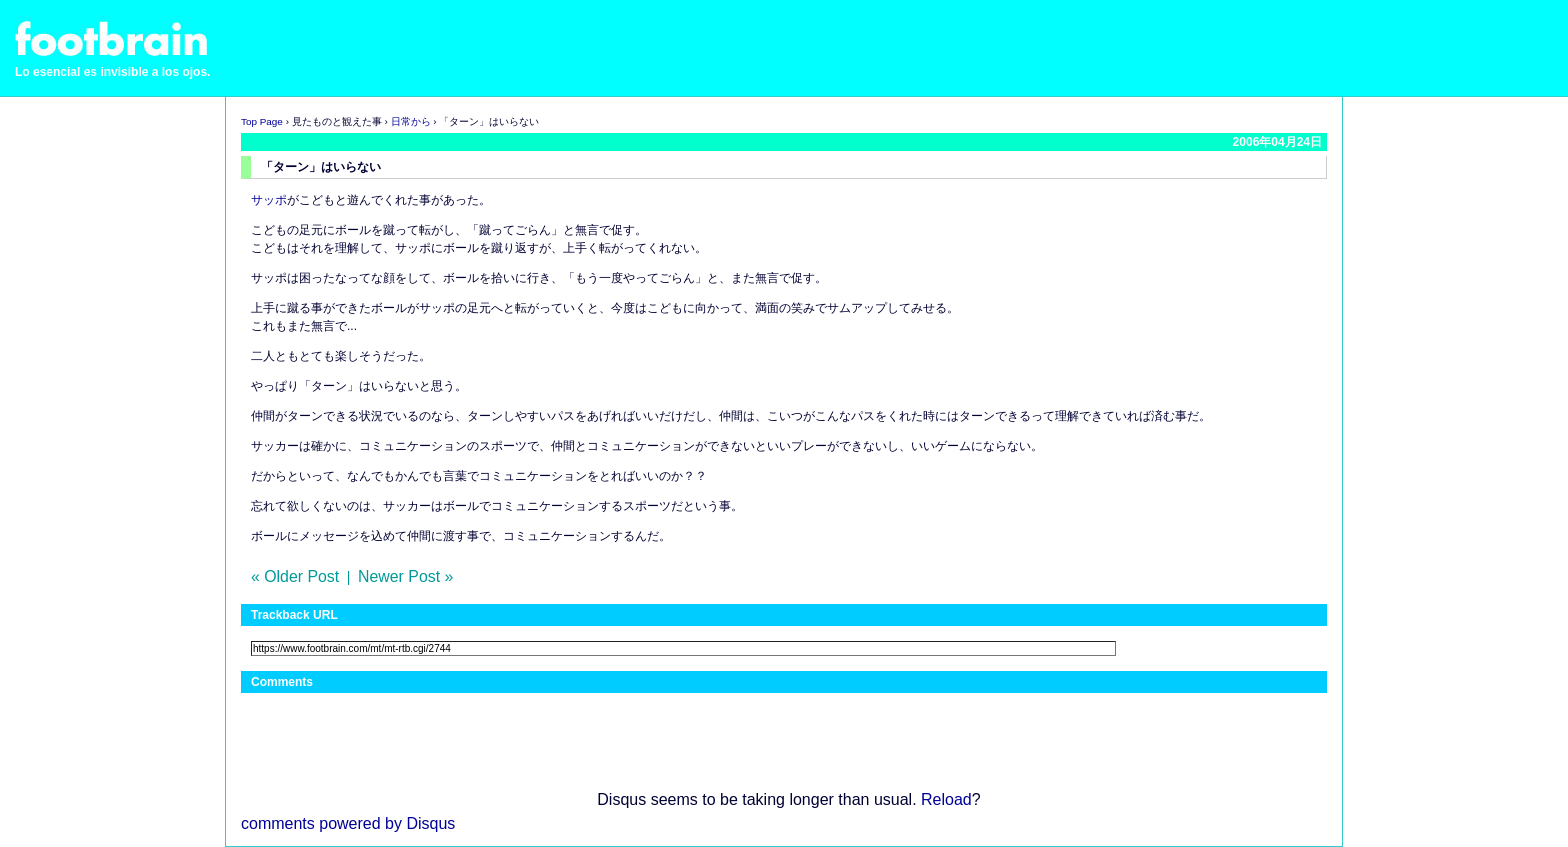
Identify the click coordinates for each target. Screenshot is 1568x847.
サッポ (269, 200)
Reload (946, 799)
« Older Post (295, 576)
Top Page (262, 121)
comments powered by (348, 823)
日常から (411, 121)
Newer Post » (405, 576)
